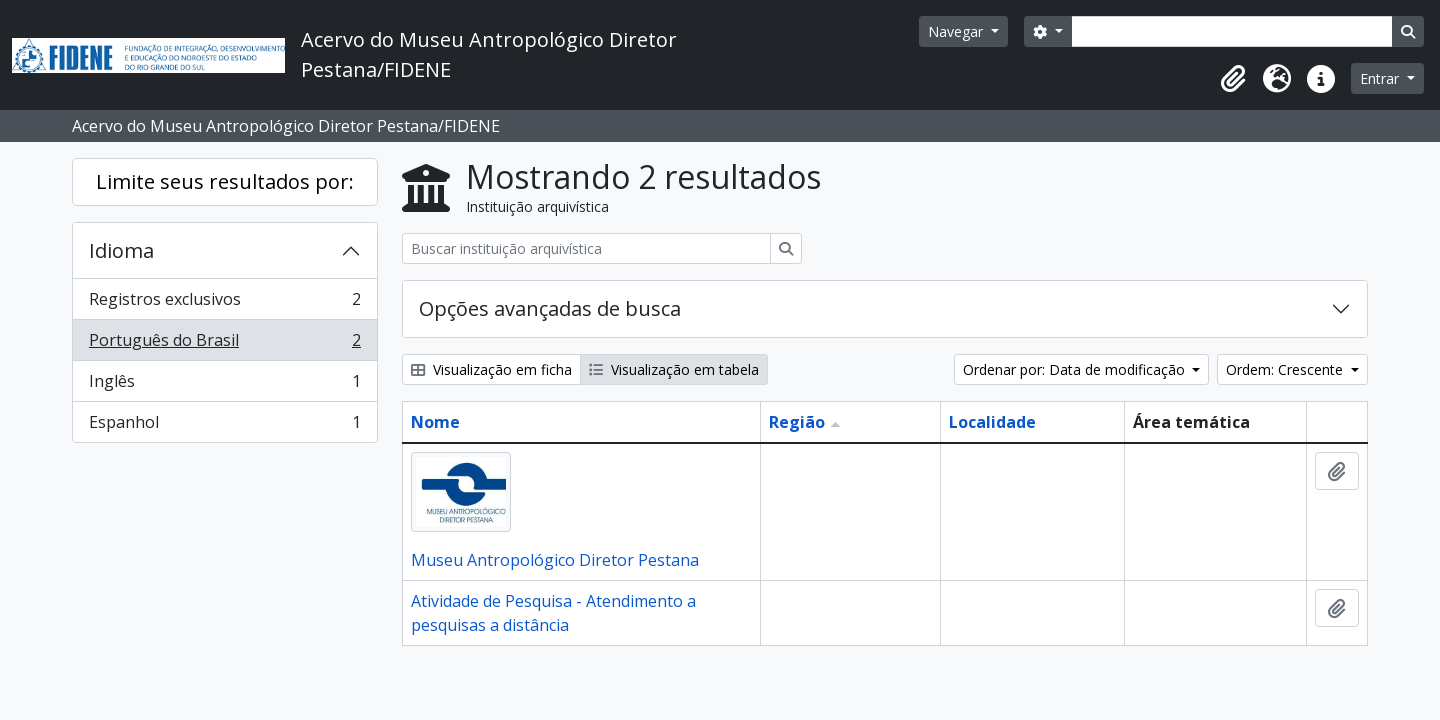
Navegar (957, 31)
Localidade (992, 422)
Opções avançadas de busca (550, 308)
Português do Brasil (224, 344)
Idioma (121, 250)
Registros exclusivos (224, 303)
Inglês (224, 385)
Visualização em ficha (491, 369)
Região (797, 422)
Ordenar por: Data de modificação (1076, 369)
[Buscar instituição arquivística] (586, 248)
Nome (435, 422)
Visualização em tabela (674, 369)
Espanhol (224, 426)
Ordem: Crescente (1286, 369)
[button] (1233, 79)
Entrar (1381, 78)
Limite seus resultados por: (225, 181)
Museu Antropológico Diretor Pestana (555, 560)
